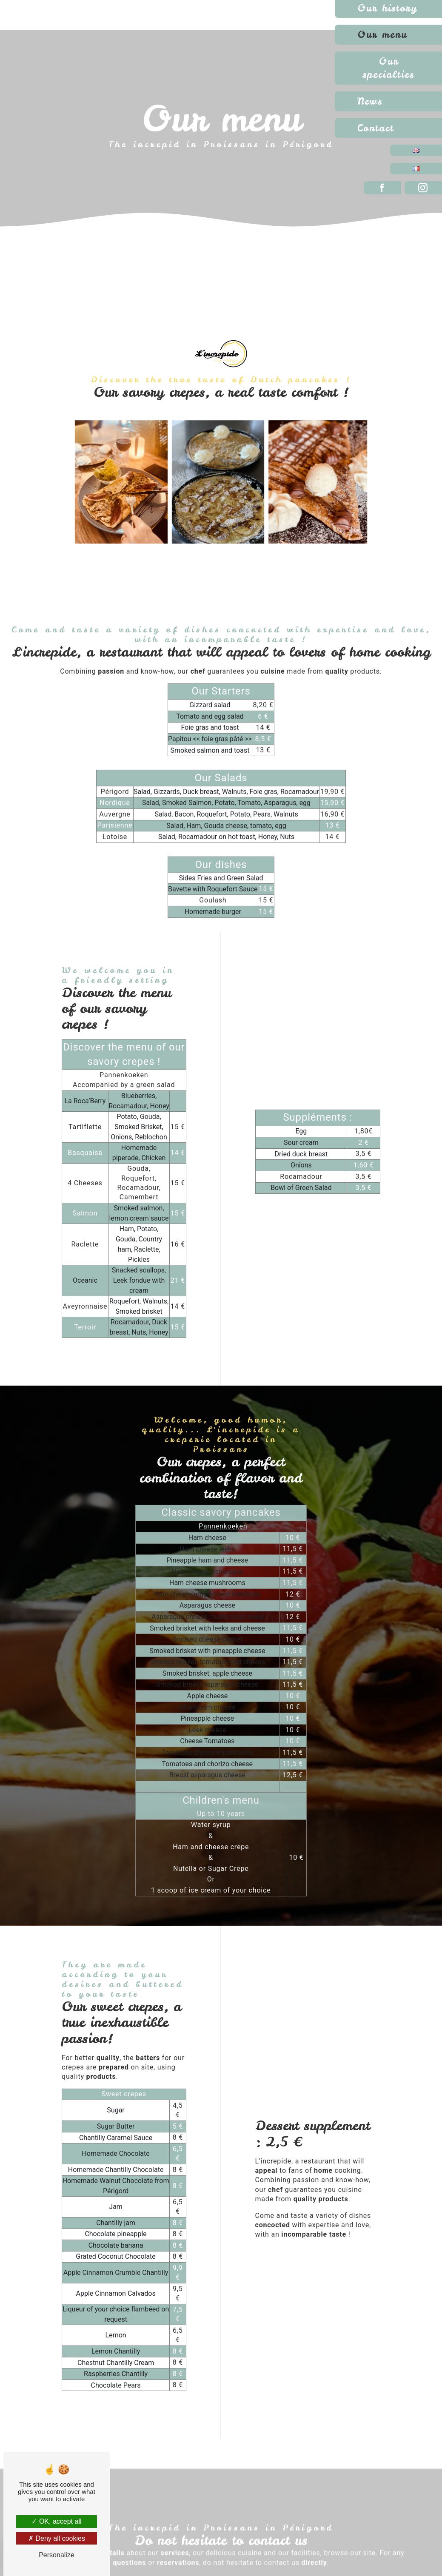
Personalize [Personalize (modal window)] (56, 2555)
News (369, 101)
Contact (375, 128)
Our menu (382, 34)
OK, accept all (56, 2521)
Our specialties (388, 68)
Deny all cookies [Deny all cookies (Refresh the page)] (56, 2538)
